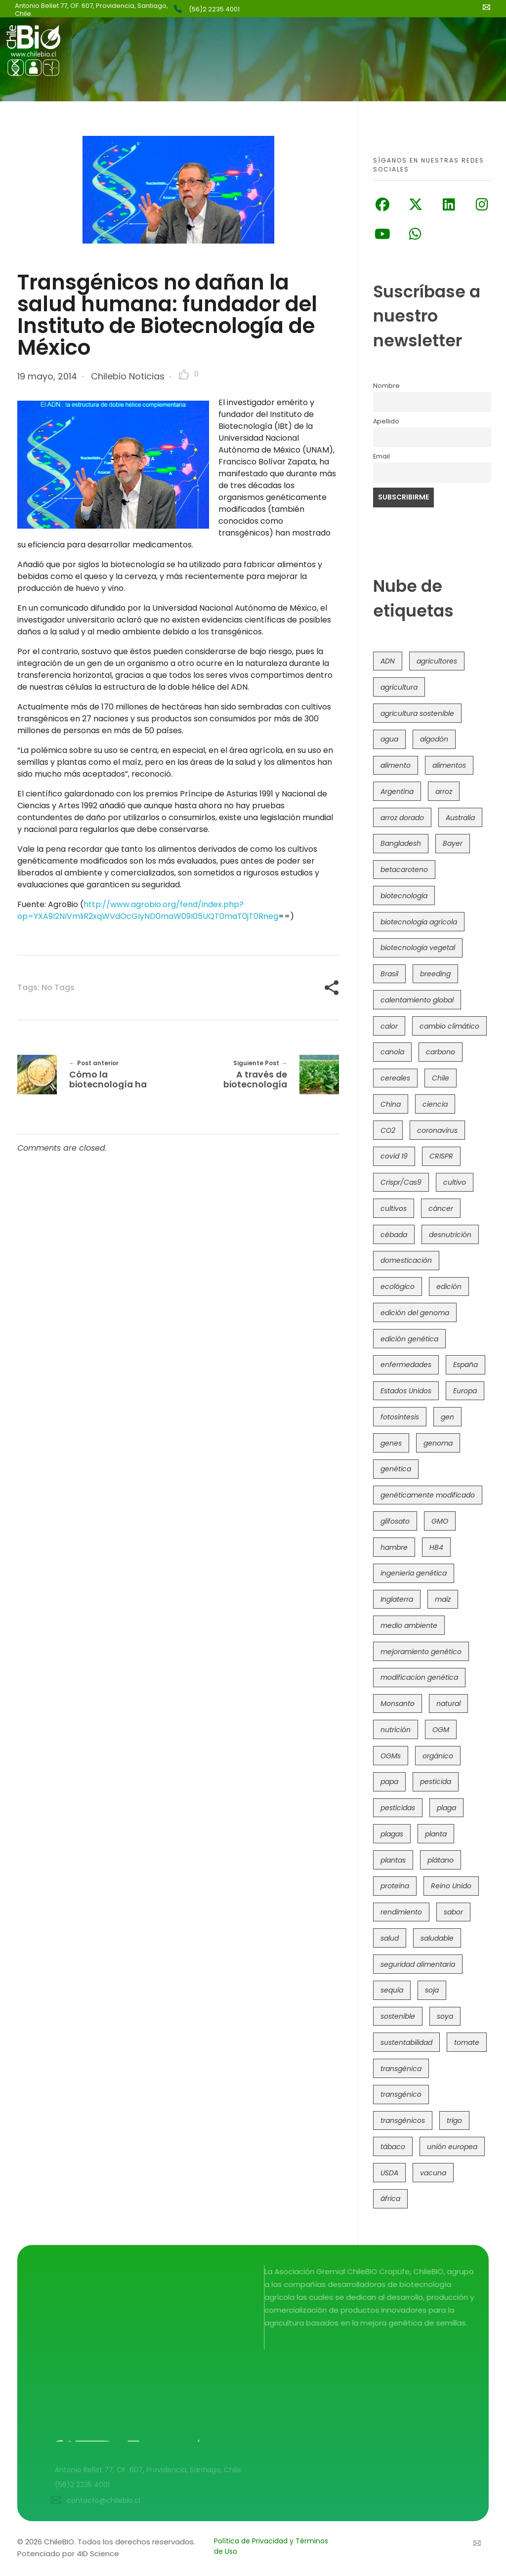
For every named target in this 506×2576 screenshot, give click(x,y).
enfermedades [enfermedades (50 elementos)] (405, 1365)
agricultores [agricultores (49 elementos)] (437, 661)
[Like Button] (184, 374)
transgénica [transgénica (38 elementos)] (401, 2069)
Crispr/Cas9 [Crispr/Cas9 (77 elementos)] (401, 1182)
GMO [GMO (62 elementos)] (439, 1521)
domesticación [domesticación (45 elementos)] (406, 1260)
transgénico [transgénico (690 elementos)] (401, 2094)
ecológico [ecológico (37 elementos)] (397, 1286)
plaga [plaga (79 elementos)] (446, 1808)
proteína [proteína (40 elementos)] (394, 1886)
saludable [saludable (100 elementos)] (437, 1938)
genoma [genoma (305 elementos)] (438, 1443)
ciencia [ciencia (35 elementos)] (435, 1104)
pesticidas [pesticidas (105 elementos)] (397, 1808)
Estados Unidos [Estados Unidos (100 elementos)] (405, 1391)
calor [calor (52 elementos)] (389, 1026)
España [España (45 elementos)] (465, 1365)
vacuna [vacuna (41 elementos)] (433, 2173)
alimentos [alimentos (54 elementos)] (449, 765)
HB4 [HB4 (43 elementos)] (436, 1547)
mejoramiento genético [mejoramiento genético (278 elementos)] (421, 1652)
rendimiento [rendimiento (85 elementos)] (401, 1912)
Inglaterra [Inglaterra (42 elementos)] (396, 1599)
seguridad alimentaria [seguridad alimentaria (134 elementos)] (417, 1964)
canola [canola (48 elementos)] (392, 1052)
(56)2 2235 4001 (214, 9)
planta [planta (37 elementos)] (436, 1834)
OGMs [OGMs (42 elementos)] (390, 1756)
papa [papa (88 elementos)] (389, 1782)
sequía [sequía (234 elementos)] (391, 1990)
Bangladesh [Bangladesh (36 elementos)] (400, 843)
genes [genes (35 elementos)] (391, 1443)
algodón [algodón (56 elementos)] (434, 739)
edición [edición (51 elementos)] (449, 1286)
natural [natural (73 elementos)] (448, 1703)
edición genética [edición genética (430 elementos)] (409, 1339)
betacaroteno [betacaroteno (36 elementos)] (404, 869)
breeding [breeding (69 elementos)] (435, 974)
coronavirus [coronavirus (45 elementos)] (437, 1130)
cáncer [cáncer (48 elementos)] (440, 1208)
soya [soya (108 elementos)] (445, 2016)
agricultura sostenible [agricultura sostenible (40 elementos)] (417, 713)
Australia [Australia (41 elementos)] (460, 818)
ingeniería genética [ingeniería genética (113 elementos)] (413, 1573)
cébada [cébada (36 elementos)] (393, 1235)
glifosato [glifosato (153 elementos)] (395, 1521)
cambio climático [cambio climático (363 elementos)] (449, 1026)
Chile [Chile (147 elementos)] (440, 1078)
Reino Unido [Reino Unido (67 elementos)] (451, 1886)
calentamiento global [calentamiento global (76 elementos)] (417, 1000)
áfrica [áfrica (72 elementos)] (390, 2198)
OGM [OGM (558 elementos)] (440, 1730)
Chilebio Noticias (128, 376)
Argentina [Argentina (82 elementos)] (397, 791)
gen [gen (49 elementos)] (447, 1417)
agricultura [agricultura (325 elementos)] (399, 687)
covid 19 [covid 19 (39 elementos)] (394, 1156)
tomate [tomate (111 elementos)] (466, 2042)
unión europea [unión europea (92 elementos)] (452, 2147)
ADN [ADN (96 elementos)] (387, 661)
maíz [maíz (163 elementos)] (443, 1599)
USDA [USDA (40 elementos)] (389, 2173)
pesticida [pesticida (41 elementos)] (435, 1782)
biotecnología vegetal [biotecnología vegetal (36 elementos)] (417, 948)
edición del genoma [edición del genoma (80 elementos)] (414, 1313)
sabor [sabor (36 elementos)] (453, 1912)
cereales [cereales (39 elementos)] (395, 1078)
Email (381, 456)
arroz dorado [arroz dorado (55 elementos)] (402, 818)
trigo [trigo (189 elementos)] (454, 2120)
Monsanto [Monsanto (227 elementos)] (397, 1703)
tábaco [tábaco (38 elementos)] (392, 2147)
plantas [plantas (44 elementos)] (393, 1860)
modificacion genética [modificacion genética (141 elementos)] (419, 1677)
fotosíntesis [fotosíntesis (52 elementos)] (399, 1417)
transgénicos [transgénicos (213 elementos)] (402, 2120)
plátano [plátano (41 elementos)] (440, 1860)
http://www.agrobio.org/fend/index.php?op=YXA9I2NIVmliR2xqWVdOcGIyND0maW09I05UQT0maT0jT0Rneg (147, 910)
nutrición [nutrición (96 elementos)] (395, 1730)
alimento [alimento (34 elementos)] (395, 765)
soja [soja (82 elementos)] (432, 1990)
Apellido (386, 421)
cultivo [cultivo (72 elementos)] (454, 1182)
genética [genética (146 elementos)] (395, 1469)
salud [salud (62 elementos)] (389, 1938)
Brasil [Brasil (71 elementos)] (389, 974)
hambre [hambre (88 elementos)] (394, 1547)
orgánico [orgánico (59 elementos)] (437, 1756)
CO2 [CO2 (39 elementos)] (387, 1130)
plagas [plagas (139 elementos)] (391, 1834)
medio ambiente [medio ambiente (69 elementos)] (408, 1625)
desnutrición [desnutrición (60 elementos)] (450, 1235)
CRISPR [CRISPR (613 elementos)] (441, 1156)
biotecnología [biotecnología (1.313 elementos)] (403, 896)
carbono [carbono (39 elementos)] (440, 1052)
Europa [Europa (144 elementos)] (465, 1391)
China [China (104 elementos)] (390, 1104)
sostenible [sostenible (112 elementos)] (397, 2016)
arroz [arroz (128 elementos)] (443, 791)
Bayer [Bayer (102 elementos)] (453, 843)
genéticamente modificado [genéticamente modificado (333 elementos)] (427, 1495)
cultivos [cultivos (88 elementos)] (393, 1208)
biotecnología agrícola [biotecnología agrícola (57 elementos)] (418, 922)
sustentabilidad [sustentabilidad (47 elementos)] (406, 2042)
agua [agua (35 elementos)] (389, 739)
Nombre (386, 385)
